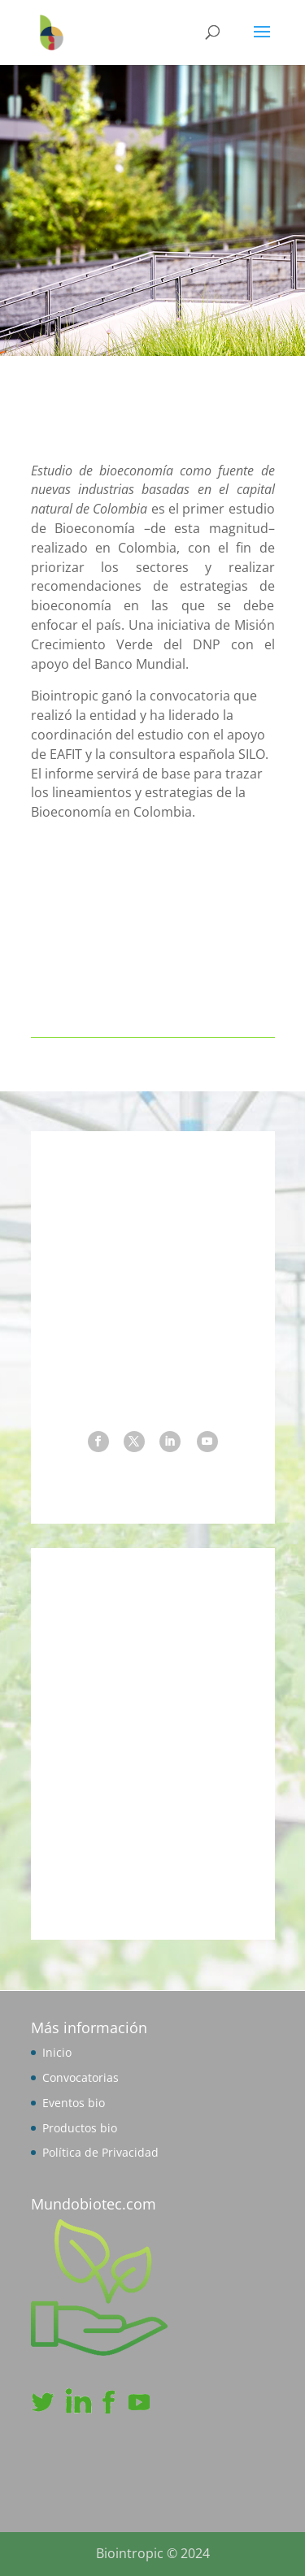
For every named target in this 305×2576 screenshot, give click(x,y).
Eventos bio (73, 2102)
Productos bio (79, 2128)
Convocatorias (80, 2077)
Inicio (57, 2052)
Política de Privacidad (100, 2152)
